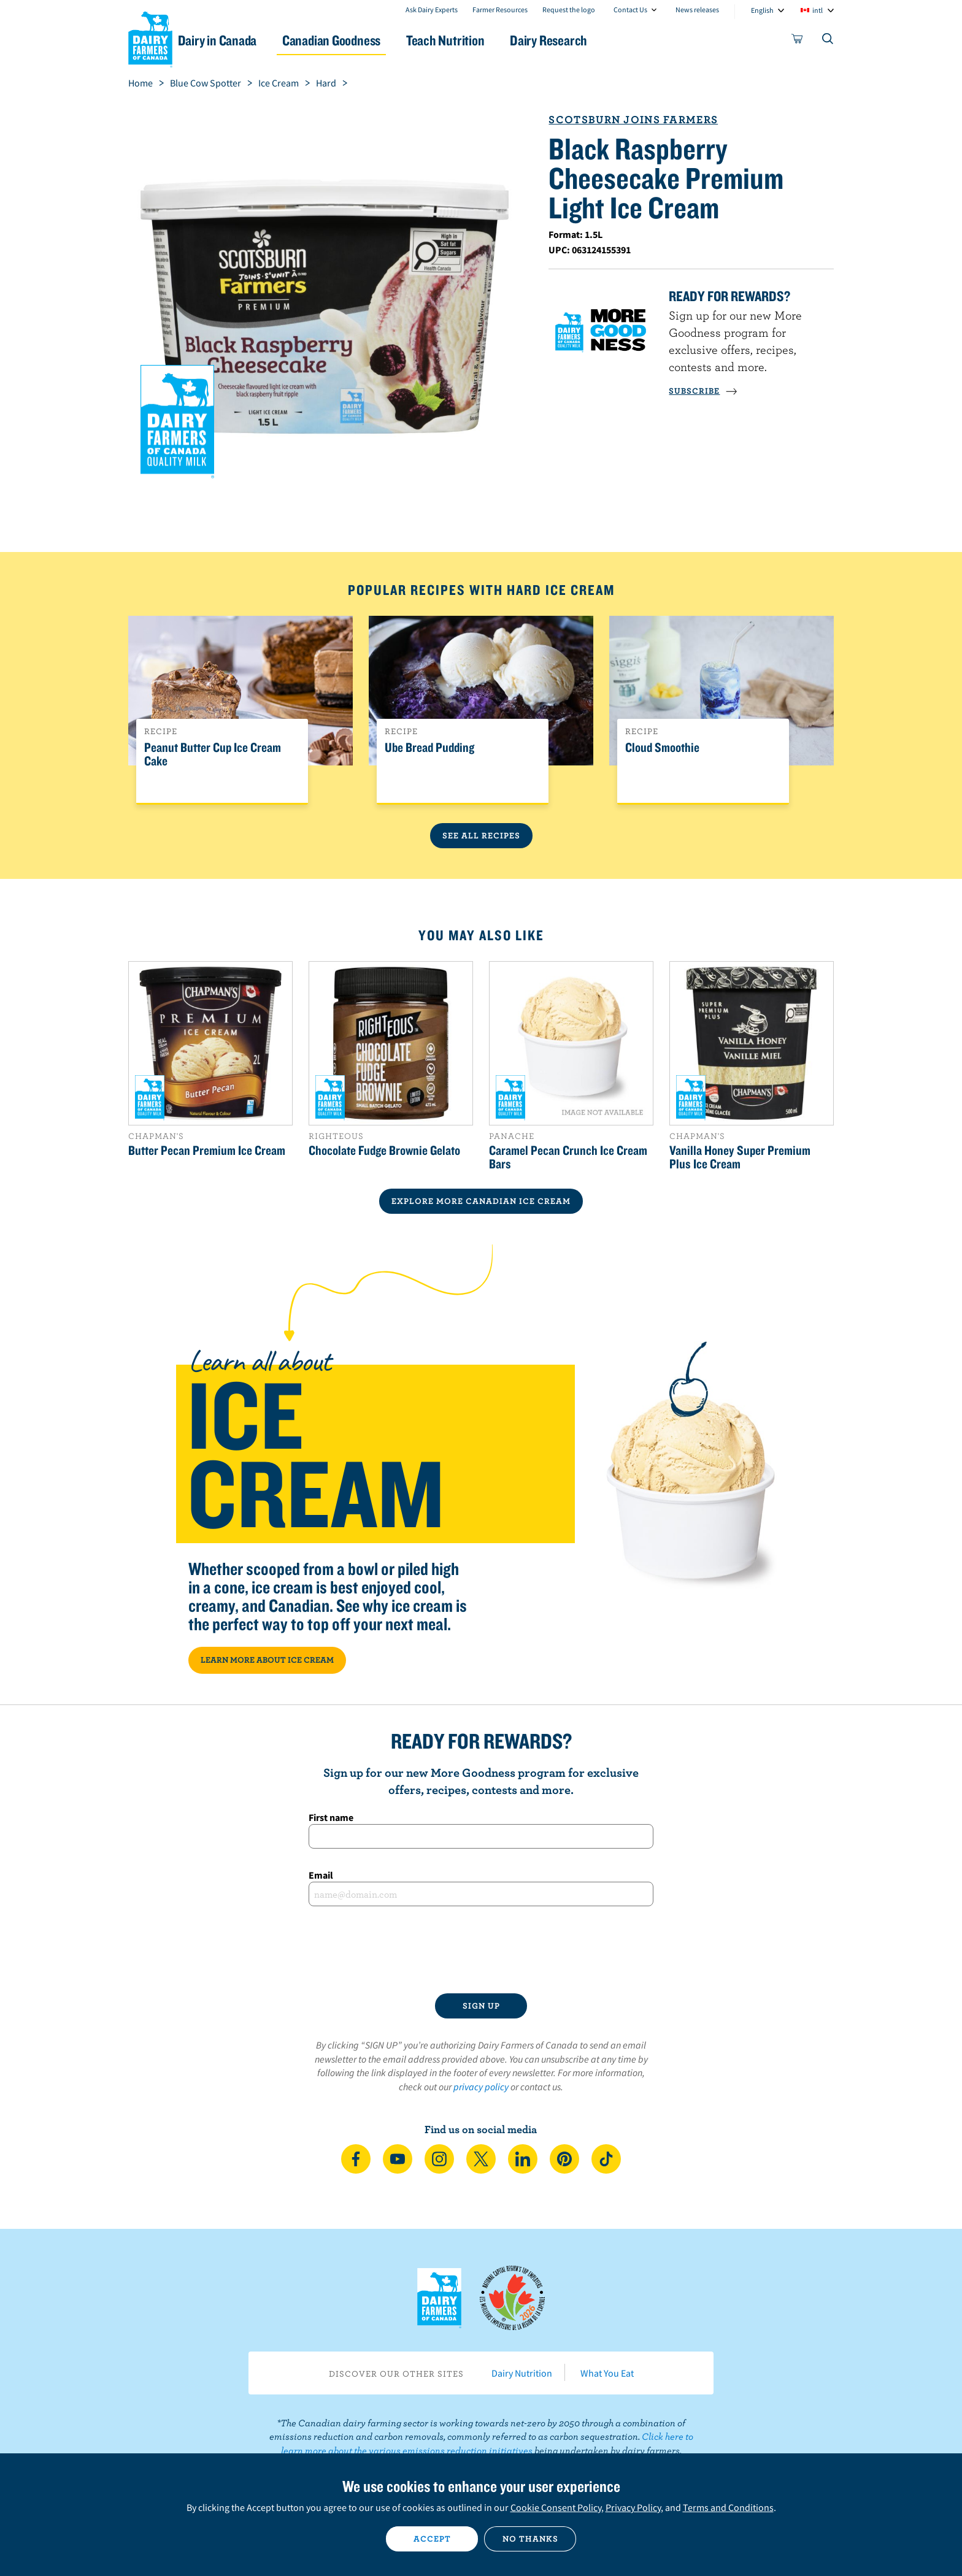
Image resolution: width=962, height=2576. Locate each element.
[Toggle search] (828, 41)
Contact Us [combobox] (630, 9)
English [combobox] (762, 10)
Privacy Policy (633, 2507)
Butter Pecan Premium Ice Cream (206, 1150)
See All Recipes (481, 835)
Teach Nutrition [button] (486, 40)
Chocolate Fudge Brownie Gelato (384, 1150)
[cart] (797, 41)
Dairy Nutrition (521, 2373)
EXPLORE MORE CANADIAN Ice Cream (481, 1201)
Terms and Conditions (728, 2507)
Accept (432, 2538)
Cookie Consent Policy (555, 2507)
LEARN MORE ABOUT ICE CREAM (267, 1660)
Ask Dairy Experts (432, 9)
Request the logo (568, 9)
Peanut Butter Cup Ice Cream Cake (212, 754)
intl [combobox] (817, 10)
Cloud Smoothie (662, 747)
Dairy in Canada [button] (243, 40)
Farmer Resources (500, 9)
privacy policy (481, 2086)
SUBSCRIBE (703, 391)
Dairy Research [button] (596, 40)
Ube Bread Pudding (429, 747)
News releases (697, 9)
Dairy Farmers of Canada (150, 37)
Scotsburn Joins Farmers (633, 119)
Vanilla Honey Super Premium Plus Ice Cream (739, 1156)
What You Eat (607, 2373)
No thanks (530, 2538)
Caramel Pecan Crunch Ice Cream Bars (568, 1156)
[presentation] (481, 1950)
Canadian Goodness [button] (365, 40)
